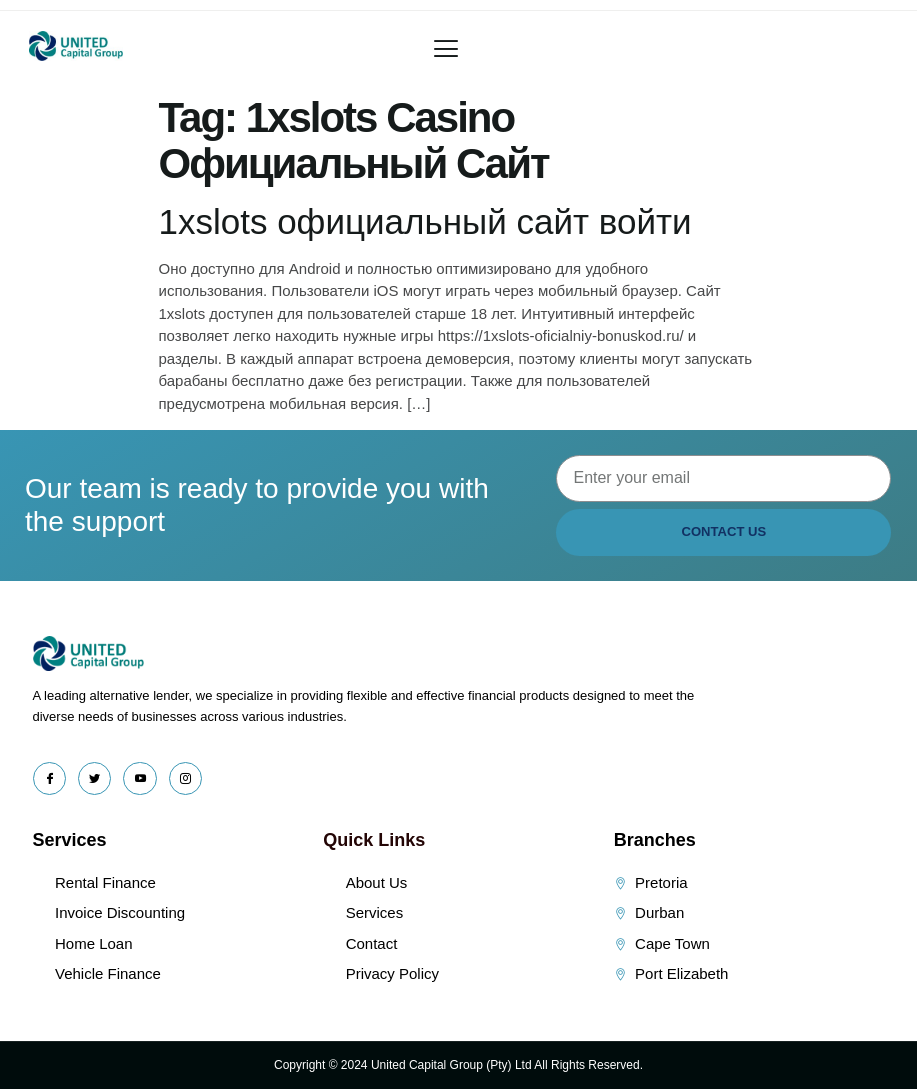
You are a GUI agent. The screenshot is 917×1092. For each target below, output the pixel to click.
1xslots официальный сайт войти (425, 221)
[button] (446, 49)
